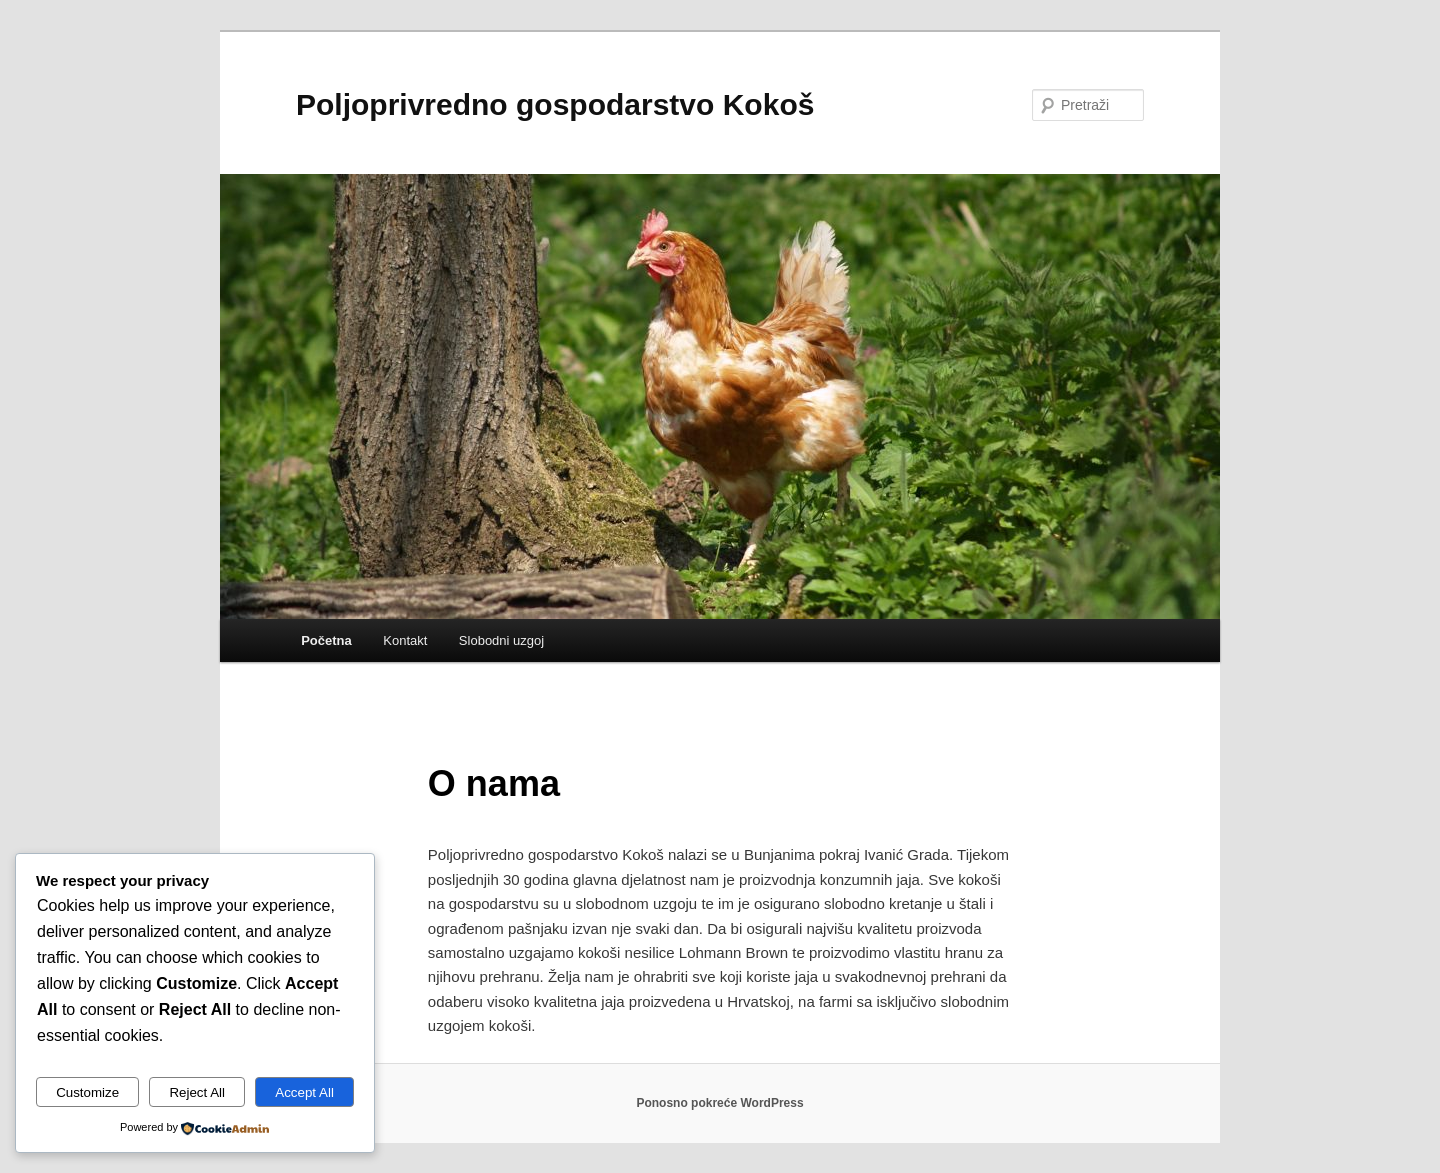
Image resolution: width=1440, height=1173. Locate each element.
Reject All (197, 1092)
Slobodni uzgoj (501, 640)
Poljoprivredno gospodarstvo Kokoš (555, 104)
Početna (326, 640)
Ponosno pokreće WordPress (719, 1103)
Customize (87, 1092)
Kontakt (405, 640)
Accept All (304, 1092)
